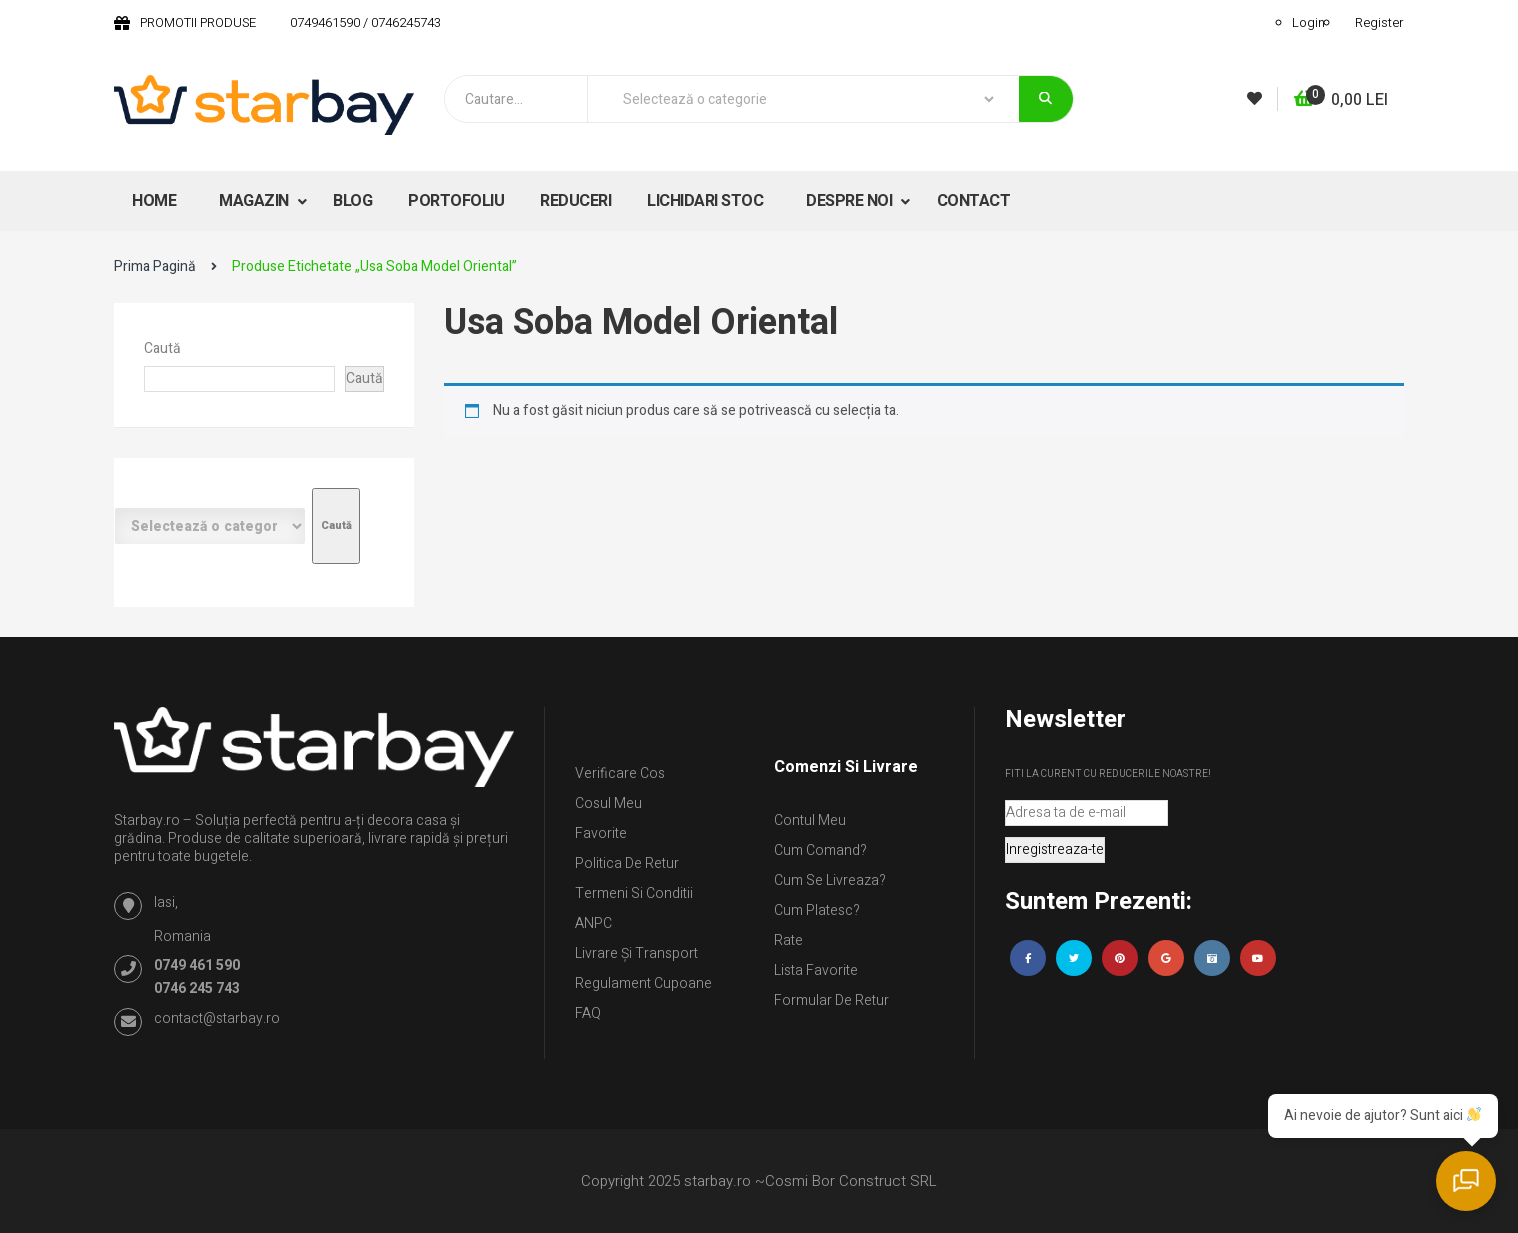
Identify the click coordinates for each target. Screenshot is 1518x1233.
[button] (1341, 100)
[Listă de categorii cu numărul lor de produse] (210, 526)
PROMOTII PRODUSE (198, 22)
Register (1379, 22)
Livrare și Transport (636, 953)
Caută (162, 348)
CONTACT (974, 201)
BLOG (352, 201)
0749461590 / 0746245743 (365, 22)
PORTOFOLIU (456, 201)
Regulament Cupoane (643, 983)
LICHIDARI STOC (705, 201)
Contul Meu (810, 820)
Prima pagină (155, 266)
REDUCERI (575, 201)
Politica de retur (627, 863)
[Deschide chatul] (1468, 1183)
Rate (788, 940)
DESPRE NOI (851, 201)
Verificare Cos (620, 773)
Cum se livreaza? (830, 880)
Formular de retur (831, 1000)
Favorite (601, 833)
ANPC (593, 923)
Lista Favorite (816, 970)
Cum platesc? (817, 910)
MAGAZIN (255, 201)
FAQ (588, 1013)
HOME (154, 201)
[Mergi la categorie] (336, 526)
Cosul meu (608, 803)
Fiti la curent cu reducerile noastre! (1108, 774)
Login (1308, 22)
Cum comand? (820, 850)
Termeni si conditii (634, 893)
